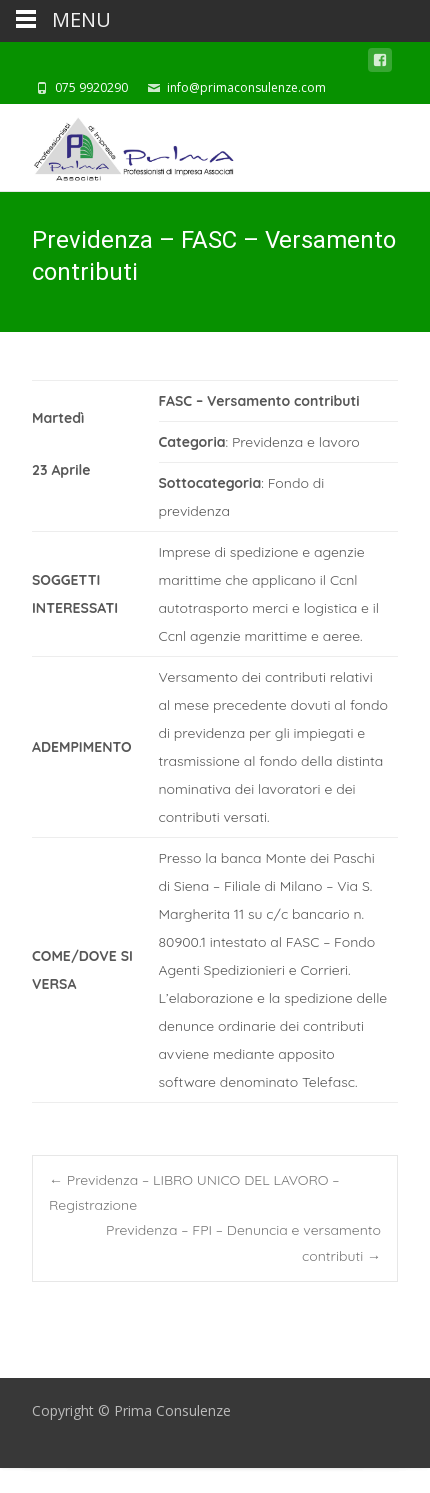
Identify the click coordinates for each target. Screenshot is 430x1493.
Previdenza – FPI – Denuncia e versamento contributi (243, 1242)
